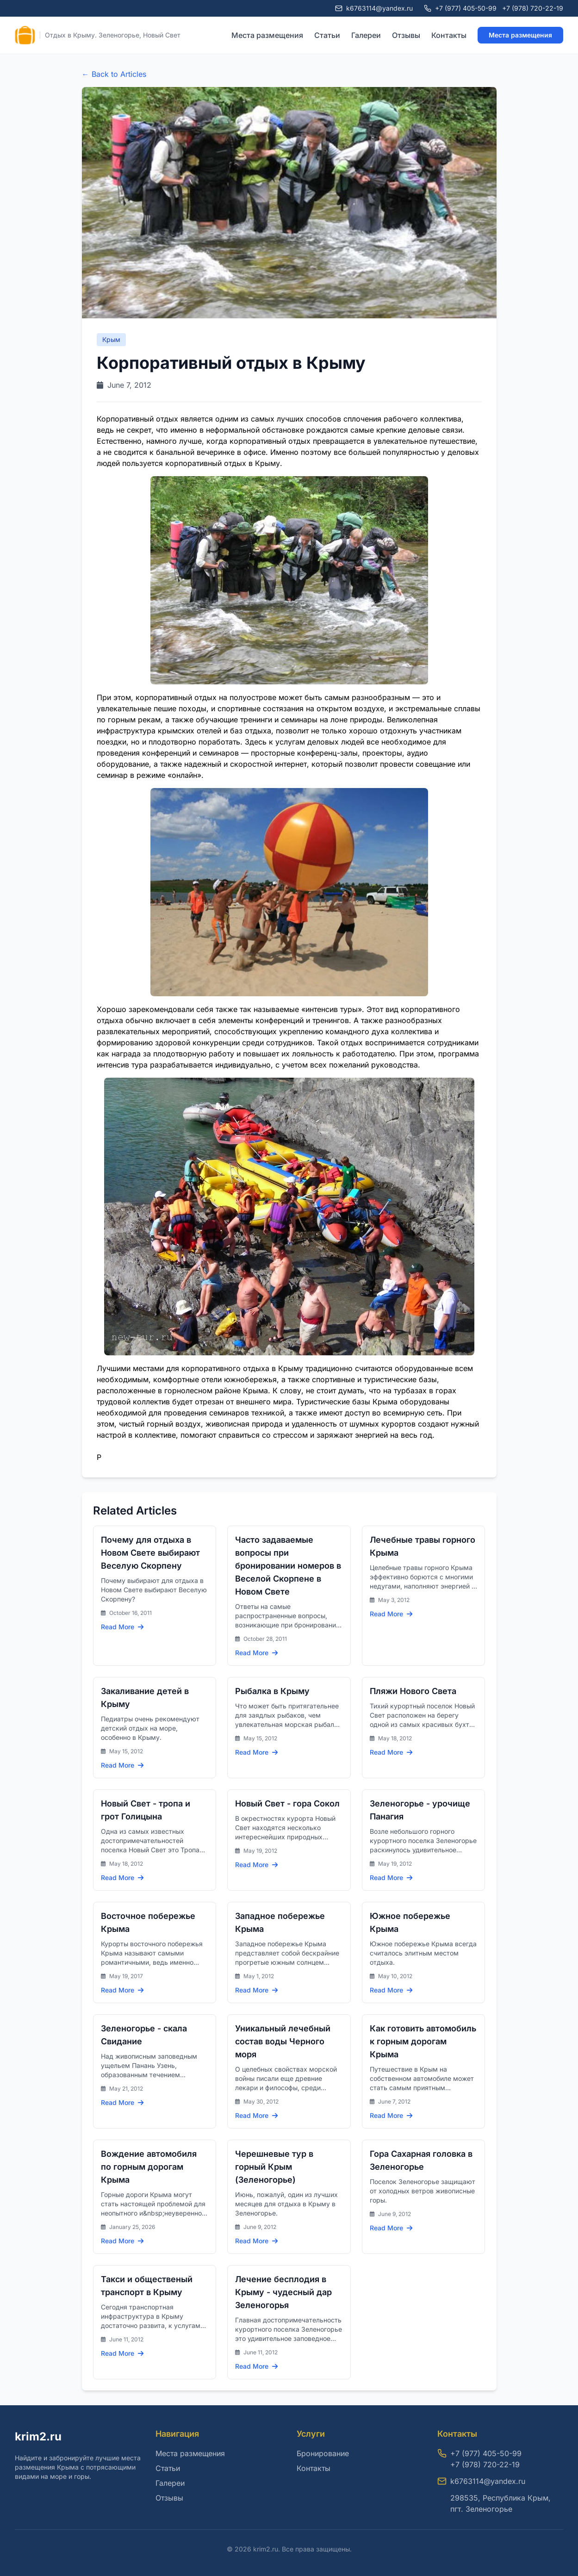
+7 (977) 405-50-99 (466, 8)
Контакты (448, 35)
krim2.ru (38, 2436)
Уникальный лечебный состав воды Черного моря (282, 2041)
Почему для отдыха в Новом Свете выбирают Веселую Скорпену (150, 1552)
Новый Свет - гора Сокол (287, 1803)
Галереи (366, 35)
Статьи (327, 35)
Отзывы (406, 35)
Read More (122, 1627)
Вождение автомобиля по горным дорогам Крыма (149, 2167)
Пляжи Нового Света (413, 1691)
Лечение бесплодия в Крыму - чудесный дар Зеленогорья (283, 2292)
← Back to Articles (114, 74)
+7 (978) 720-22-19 (532, 8)
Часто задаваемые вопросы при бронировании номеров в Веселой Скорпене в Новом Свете (288, 1565)
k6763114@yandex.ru (487, 2481)
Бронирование (323, 2453)
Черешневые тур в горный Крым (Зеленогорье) (274, 2167)
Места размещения (267, 35)
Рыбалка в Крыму (272, 1691)
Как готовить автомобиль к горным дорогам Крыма (423, 2041)
